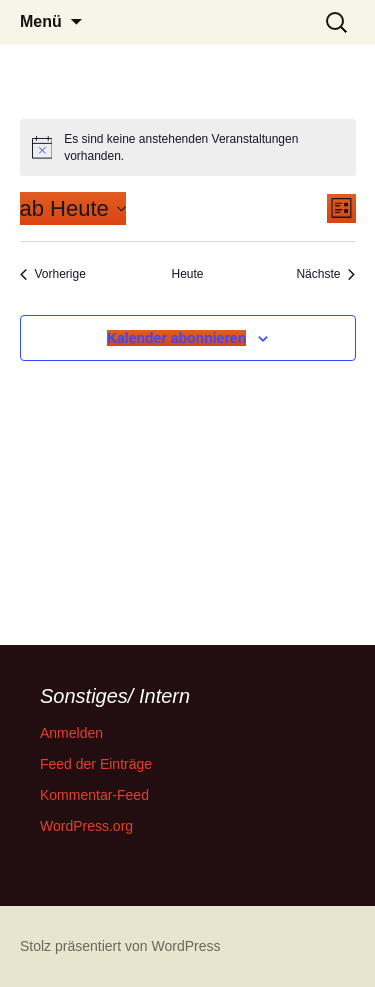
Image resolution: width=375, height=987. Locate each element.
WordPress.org (86, 826)
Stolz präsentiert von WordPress (120, 946)
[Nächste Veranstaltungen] (325, 274)
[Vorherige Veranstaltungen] (53, 274)
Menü (41, 21)
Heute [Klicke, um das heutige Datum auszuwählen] (187, 274)
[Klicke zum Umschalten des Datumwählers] (73, 208)
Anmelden (71, 733)
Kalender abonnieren (176, 338)
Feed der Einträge (96, 764)
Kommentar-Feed (94, 795)
